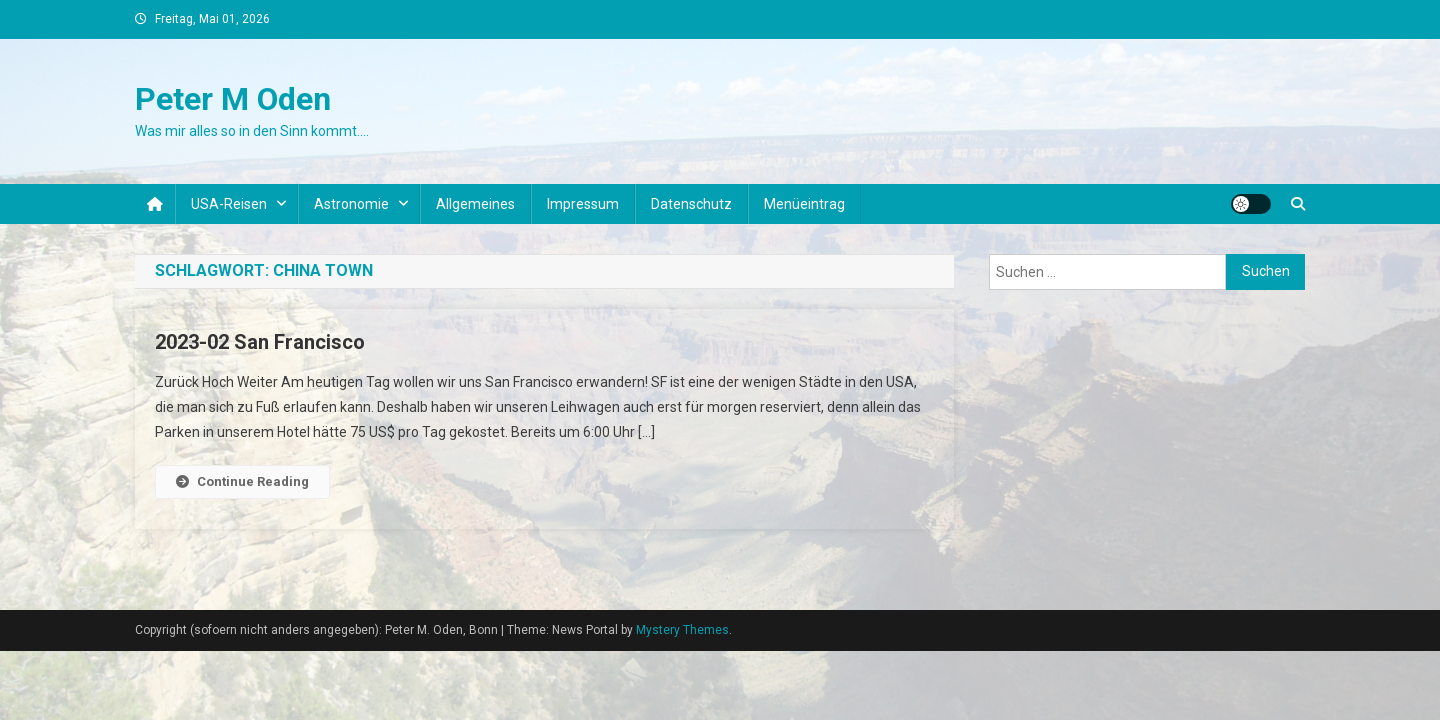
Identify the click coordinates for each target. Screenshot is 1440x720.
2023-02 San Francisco (260, 342)
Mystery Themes (682, 630)
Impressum (583, 204)
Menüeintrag (804, 204)
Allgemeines (475, 204)
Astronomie (351, 204)
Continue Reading (242, 481)
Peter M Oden (233, 99)
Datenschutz (691, 204)
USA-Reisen (229, 204)
